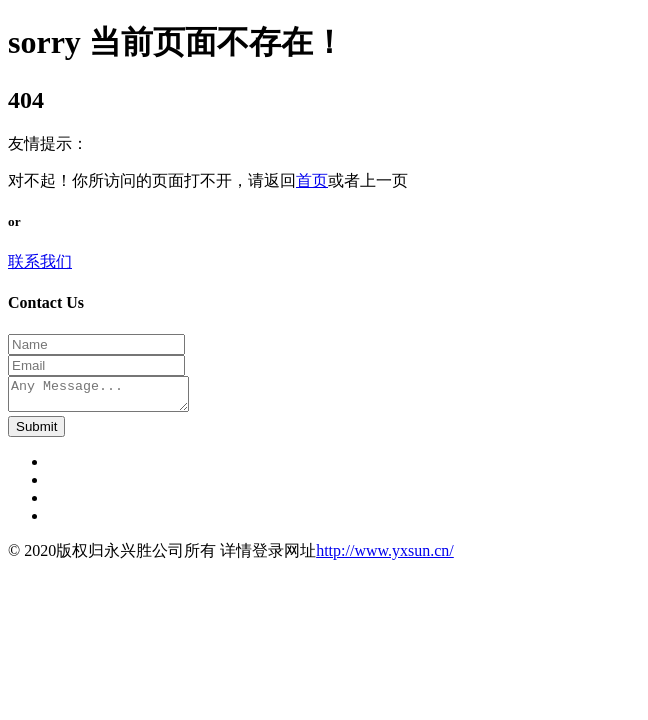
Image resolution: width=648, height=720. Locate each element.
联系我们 (40, 261)
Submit (36, 432)
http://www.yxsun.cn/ (385, 556)
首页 (312, 180)
